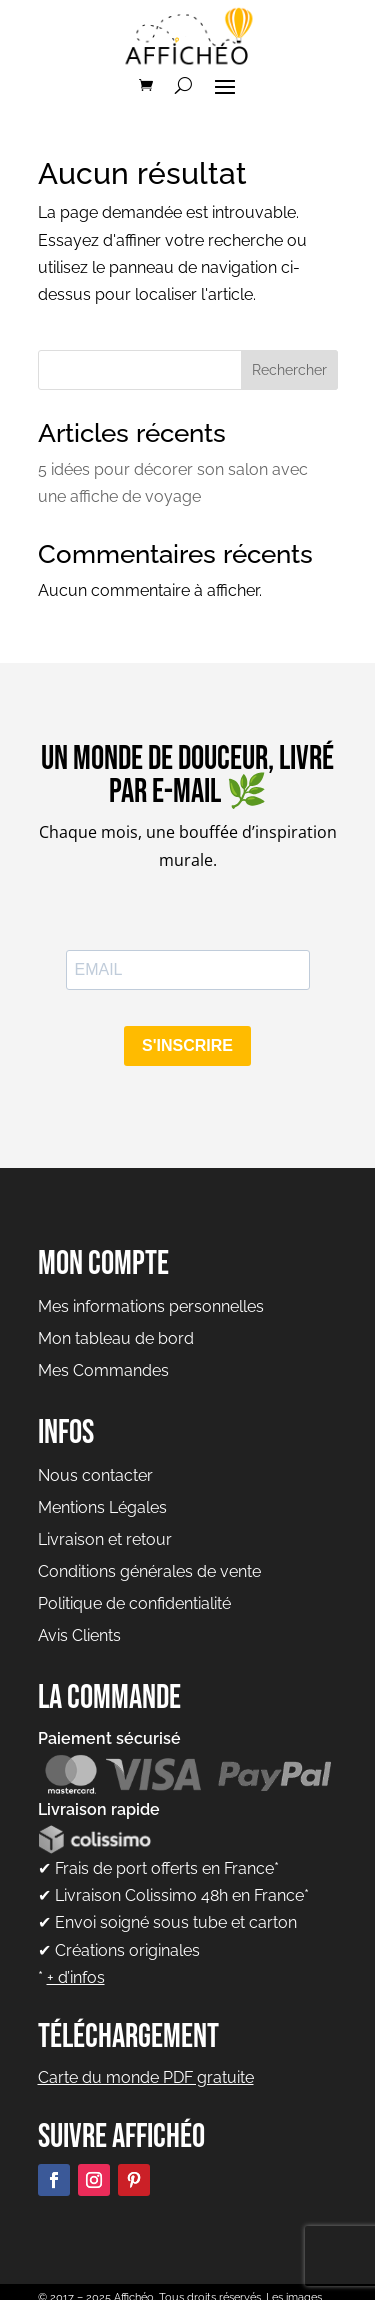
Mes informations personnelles (151, 1306)
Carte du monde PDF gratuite (146, 2077)
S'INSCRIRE (187, 1045)
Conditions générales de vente (149, 1571)
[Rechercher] (183, 85)
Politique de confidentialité (134, 1603)
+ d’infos (76, 1977)
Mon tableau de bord (116, 1338)
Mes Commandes (103, 1370)
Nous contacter (95, 1475)
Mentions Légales (102, 1507)
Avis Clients (79, 1635)
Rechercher (289, 370)
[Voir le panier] (146, 85)
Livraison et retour (105, 1539)
